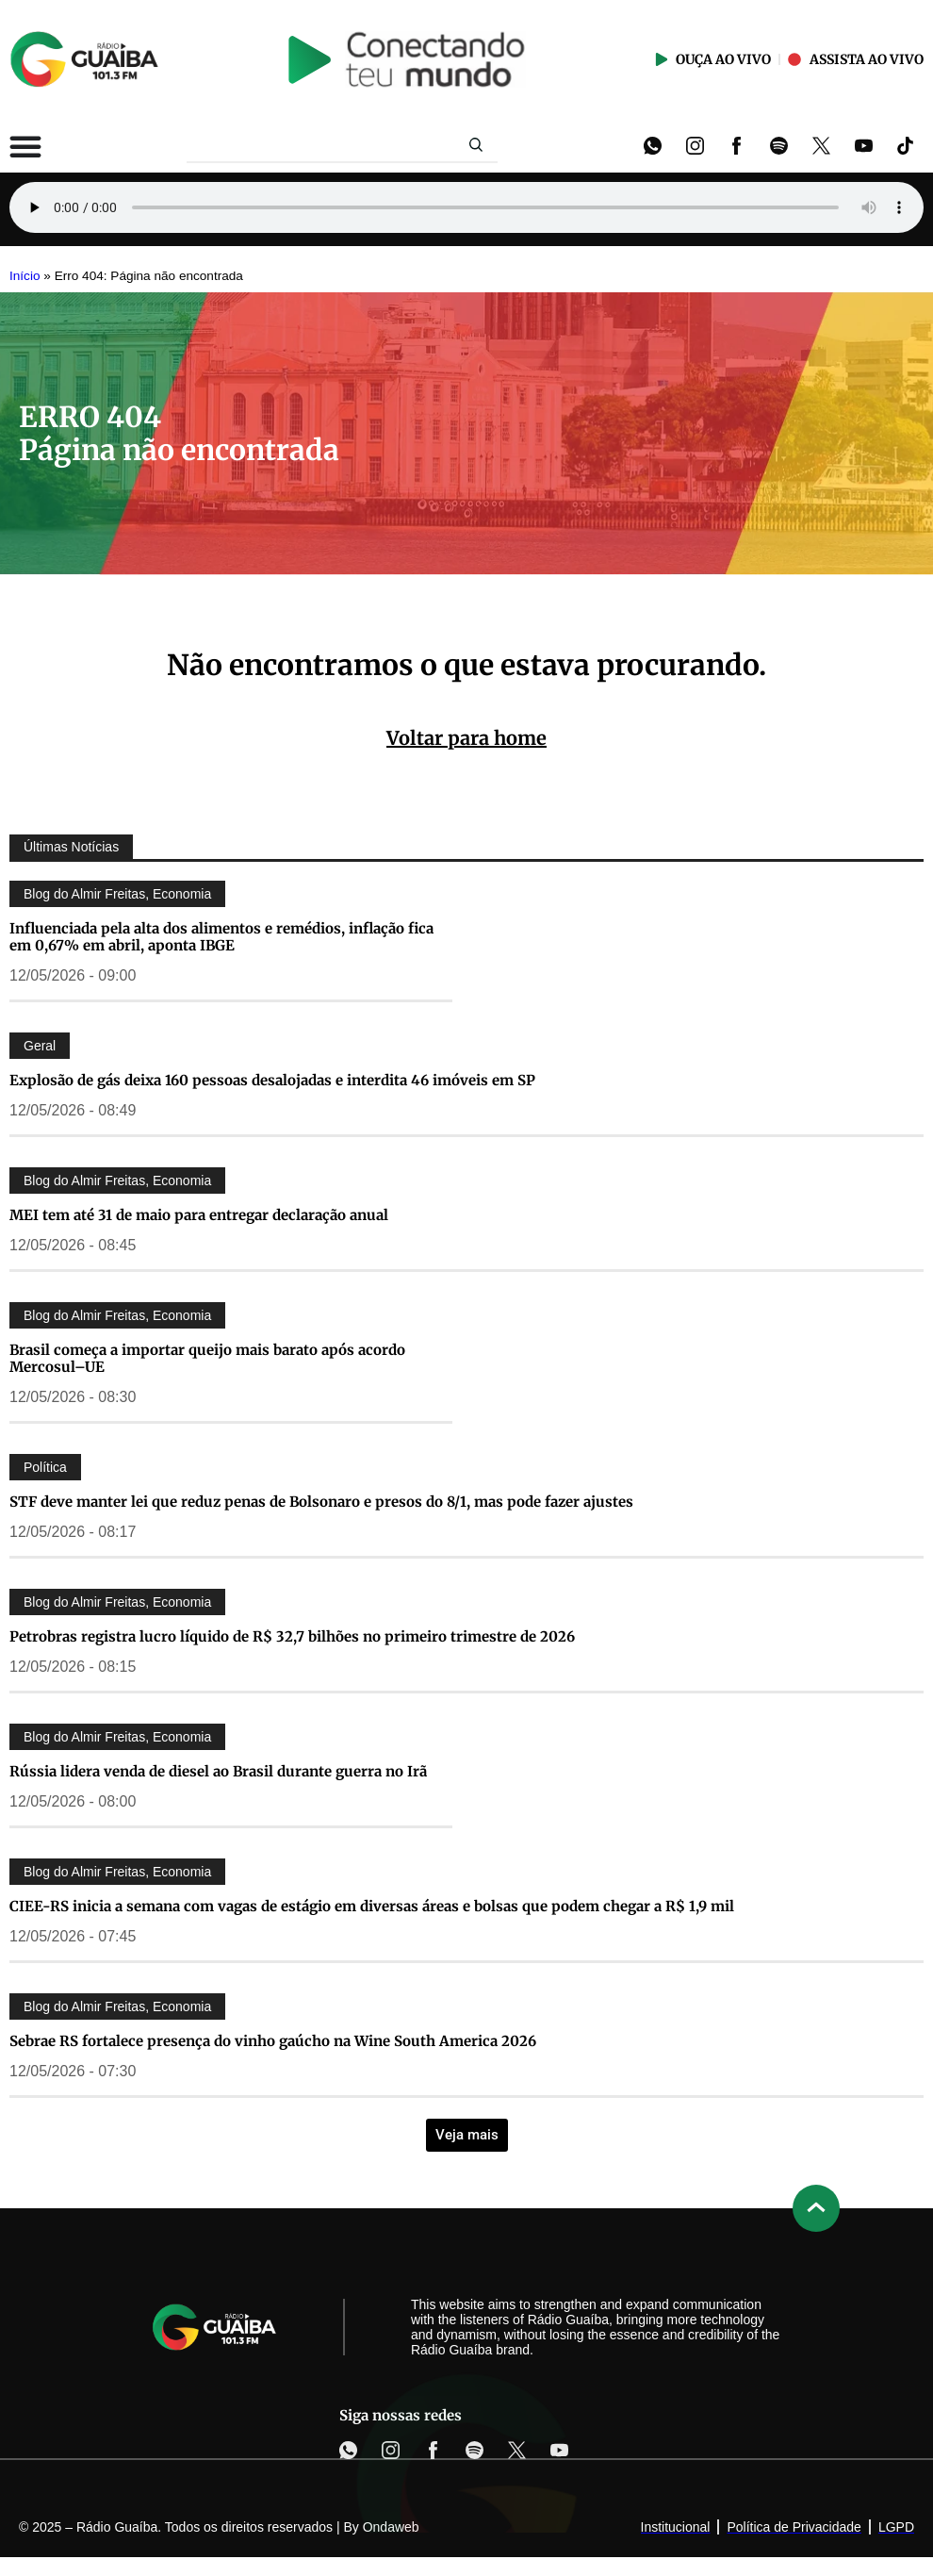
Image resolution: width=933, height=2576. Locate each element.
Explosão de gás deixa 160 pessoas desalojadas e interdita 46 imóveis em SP (272, 1080)
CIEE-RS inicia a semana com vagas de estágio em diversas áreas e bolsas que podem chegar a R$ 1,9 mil (371, 1906)
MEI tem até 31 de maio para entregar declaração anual (198, 1215)
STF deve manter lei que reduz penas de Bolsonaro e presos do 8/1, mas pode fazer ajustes (321, 1502)
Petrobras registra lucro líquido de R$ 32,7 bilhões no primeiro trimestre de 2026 (292, 1636)
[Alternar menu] (25, 146)
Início (25, 276)
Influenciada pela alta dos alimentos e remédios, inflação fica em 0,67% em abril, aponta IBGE (221, 936)
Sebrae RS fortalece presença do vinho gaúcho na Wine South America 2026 (272, 2041)
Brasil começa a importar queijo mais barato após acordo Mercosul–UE (207, 1358)
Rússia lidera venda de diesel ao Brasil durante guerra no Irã (218, 1771)
